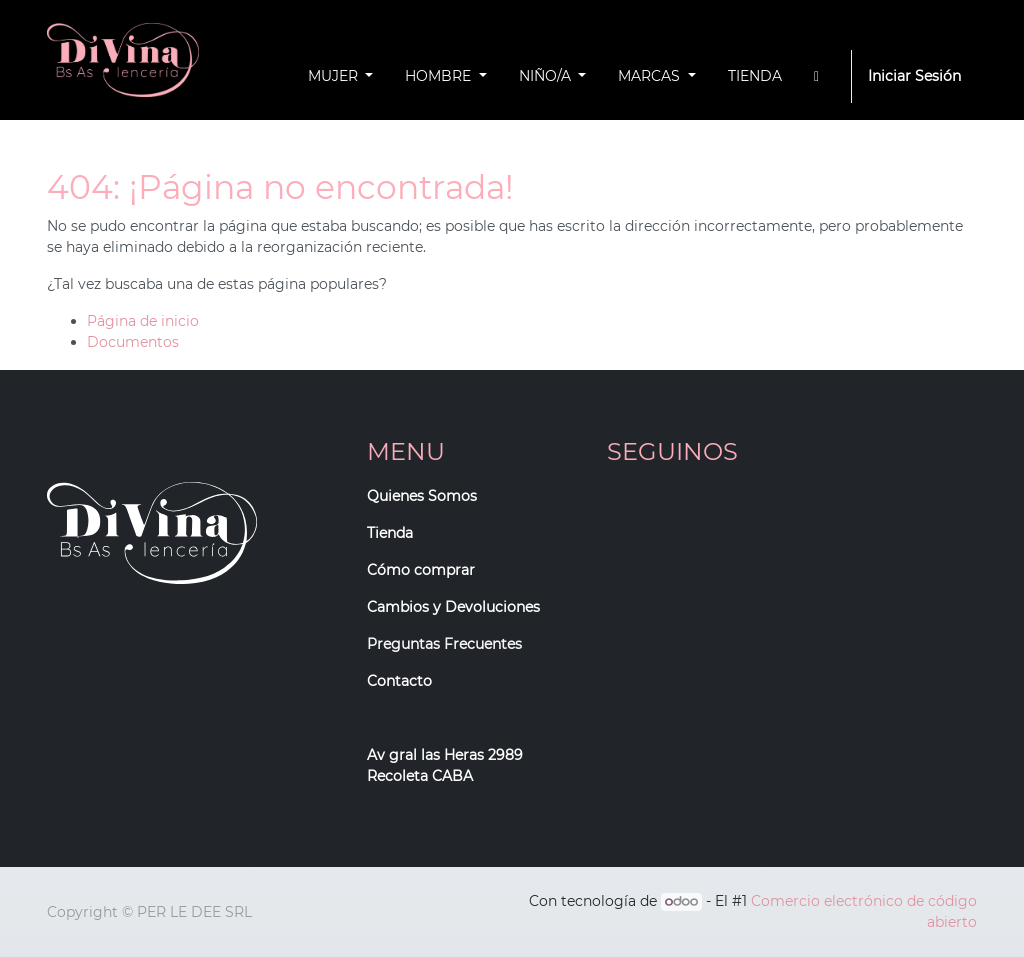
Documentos (133, 342)
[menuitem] (755, 76)
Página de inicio (143, 321)
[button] (816, 76)
